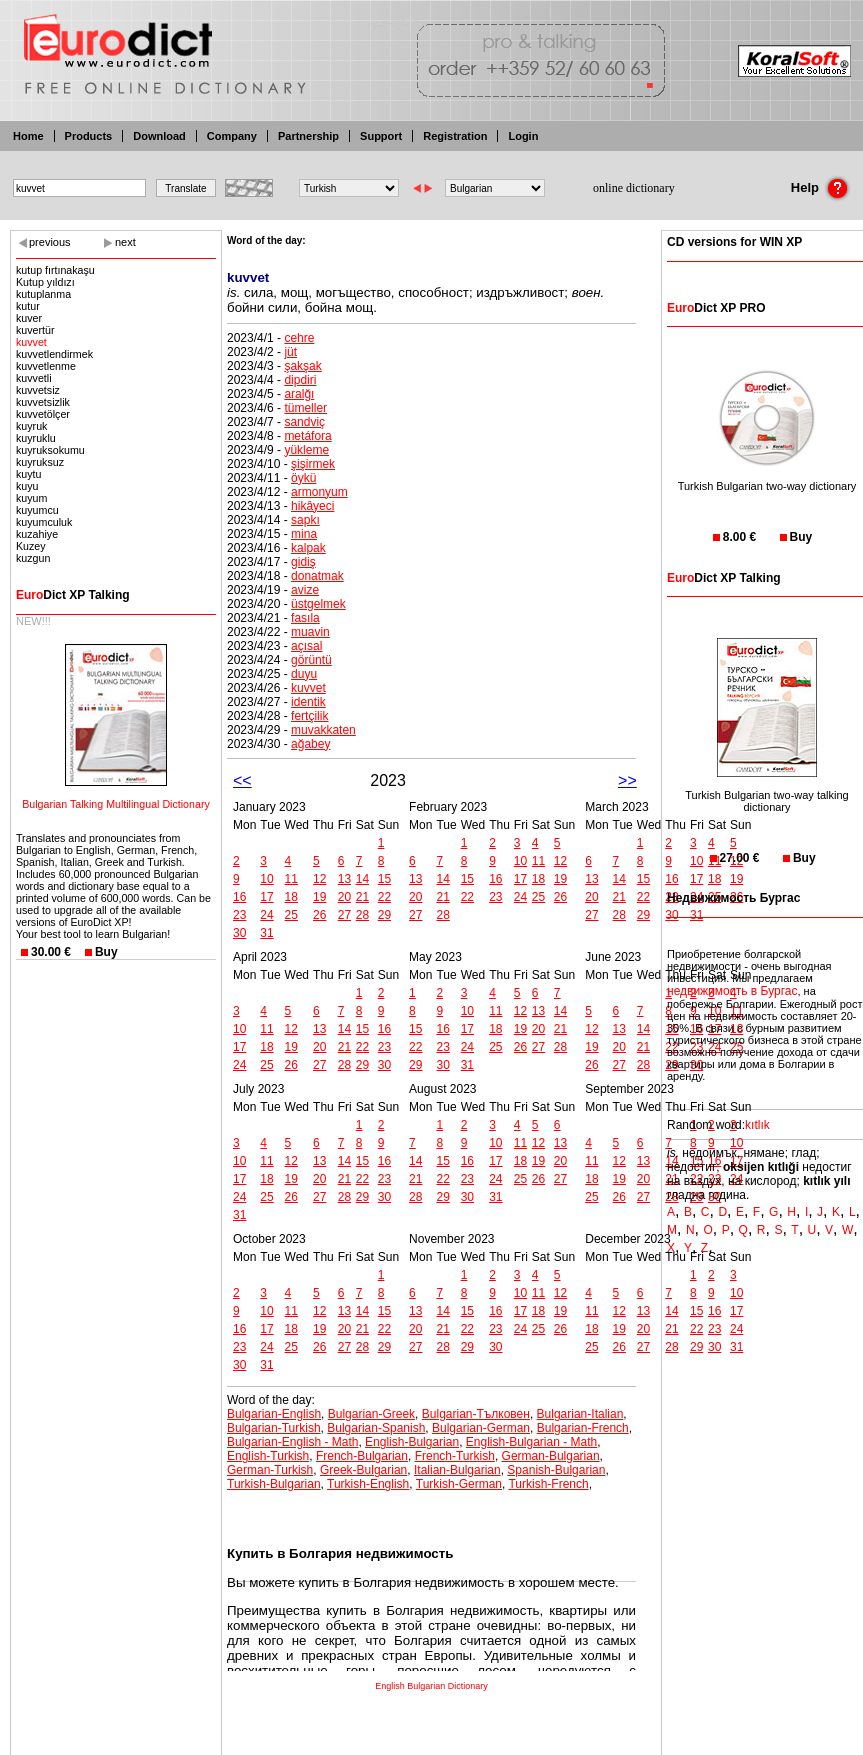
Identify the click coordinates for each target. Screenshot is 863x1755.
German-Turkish (270, 1470)
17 (266, 897)
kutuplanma (43, 294)
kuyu (27, 486)
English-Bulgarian (412, 1442)
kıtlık (757, 1125)
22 (384, 897)
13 (344, 879)
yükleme (306, 450)
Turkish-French (548, 1484)
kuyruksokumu (50, 450)
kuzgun (33, 558)
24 (266, 915)
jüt (290, 352)
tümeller (305, 408)
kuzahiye (37, 534)
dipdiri (300, 380)
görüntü (311, 660)
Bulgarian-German (481, 1428)
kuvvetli (34, 378)
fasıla (305, 618)
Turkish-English (368, 1484)
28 (362, 915)
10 (266, 879)
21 (362, 897)
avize (305, 590)
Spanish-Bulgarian (556, 1470)
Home (28, 136)
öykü (303, 478)
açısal (306, 646)
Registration (455, 136)
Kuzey (31, 546)
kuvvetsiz (38, 390)
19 (319, 897)
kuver (29, 318)
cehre (299, 338)
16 (239, 897)
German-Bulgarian (551, 1456)
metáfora (307, 436)
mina (304, 534)
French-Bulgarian (362, 1456)
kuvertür (35, 330)
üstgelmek (318, 604)
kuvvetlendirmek (54, 354)
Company (232, 136)
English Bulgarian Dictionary (431, 1686)
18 (291, 897)
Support (381, 136)
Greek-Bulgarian (363, 1470)
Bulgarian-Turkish (274, 1428)
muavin (310, 632)
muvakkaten (323, 730)
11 (291, 879)
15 (384, 879)
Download (159, 136)
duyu (304, 674)
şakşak (302, 366)
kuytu (28, 474)
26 (319, 915)
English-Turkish (268, 1456)
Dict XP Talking (73, 595)
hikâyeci (312, 506)
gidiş (303, 562)
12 (319, 879)
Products (89, 136)
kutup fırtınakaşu (55, 270)
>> (627, 780)
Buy (106, 952)
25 (291, 915)
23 (239, 915)
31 (266, 933)
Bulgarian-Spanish (376, 1428)
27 (344, 915)
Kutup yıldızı (45, 282)
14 (362, 879)
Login (523, 136)
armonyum (319, 492)
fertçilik (309, 716)
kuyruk (31, 426)
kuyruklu (36, 438)
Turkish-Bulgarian (274, 1484)
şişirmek (313, 464)
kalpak (308, 548)
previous (50, 242)
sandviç (304, 422)
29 (384, 915)
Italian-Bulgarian (457, 1470)
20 (344, 897)
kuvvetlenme (46, 366)
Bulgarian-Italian (580, 1414)
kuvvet (31, 342)
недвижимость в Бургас (732, 991)
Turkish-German (459, 1484)
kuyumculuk (44, 522)
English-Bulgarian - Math (531, 1442)
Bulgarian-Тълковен (476, 1414)
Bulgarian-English (274, 1414)
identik (308, 702)
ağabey (310, 744)
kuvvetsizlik (43, 402)
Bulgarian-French (583, 1428)
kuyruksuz (40, 462)
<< (242, 780)
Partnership (308, 136)
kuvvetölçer (43, 414)
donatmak (317, 576)
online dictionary (634, 188)
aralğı (299, 394)
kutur (28, 306)
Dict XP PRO (716, 308)
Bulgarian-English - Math (292, 1442)
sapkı (305, 520)
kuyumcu (37, 510)
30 (239, 933)
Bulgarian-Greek (371, 1414)
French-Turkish (455, 1456)
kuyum (31, 498)
